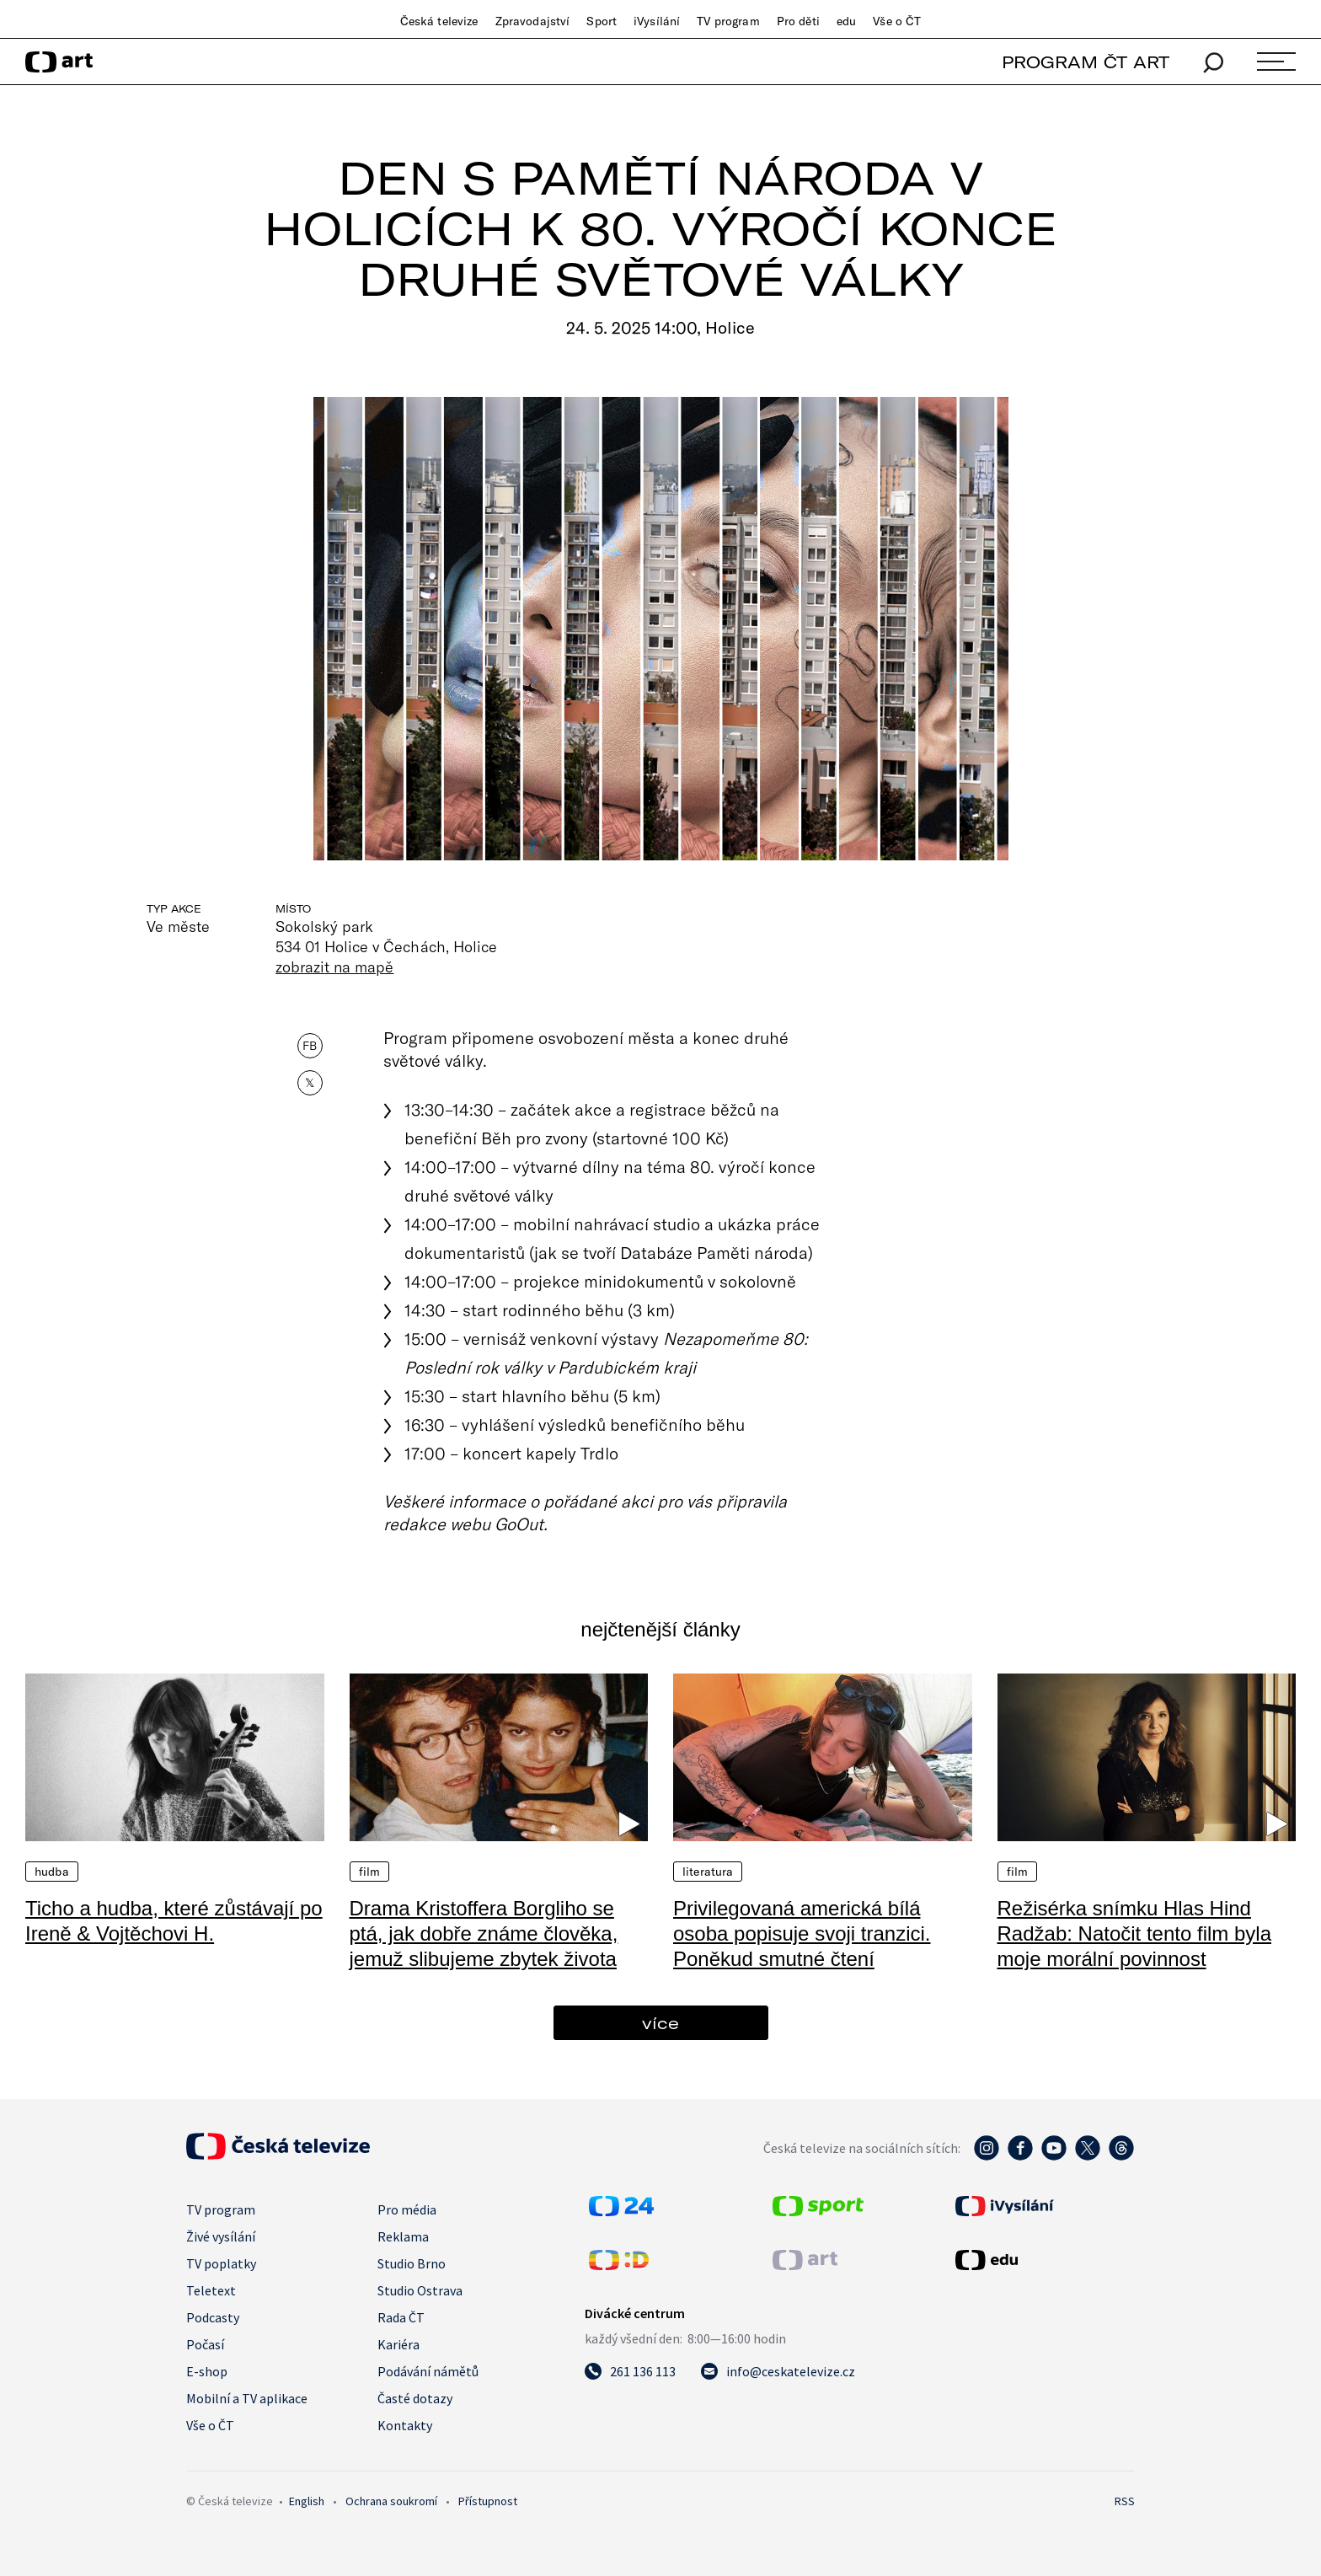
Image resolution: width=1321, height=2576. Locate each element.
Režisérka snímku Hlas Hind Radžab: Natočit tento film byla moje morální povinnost (1134, 1933)
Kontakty (404, 2425)
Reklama (403, 2236)
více (660, 2022)
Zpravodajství (532, 21)
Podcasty (212, 2317)
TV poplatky (221, 2263)
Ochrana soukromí (391, 2501)
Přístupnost (487, 2501)
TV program (728, 21)
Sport (601, 21)
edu (846, 21)
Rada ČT (401, 2317)
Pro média (406, 2209)
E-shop (206, 2371)
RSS (1125, 2501)
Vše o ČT (897, 21)
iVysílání (657, 21)
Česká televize (439, 21)
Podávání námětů (428, 2371)
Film (370, 1871)
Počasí (205, 2344)
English (306, 2501)
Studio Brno (411, 2263)
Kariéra (398, 2344)
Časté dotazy (414, 2398)
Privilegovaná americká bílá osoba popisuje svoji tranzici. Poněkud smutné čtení (802, 1933)
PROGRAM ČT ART (1085, 61)
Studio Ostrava (420, 2290)
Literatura (707, 1871)
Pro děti (798, 21)
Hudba (52, 1871)
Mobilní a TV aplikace (247, 2398)
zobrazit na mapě (334, 966)
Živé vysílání (220, 2236)
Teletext (211, 2290)
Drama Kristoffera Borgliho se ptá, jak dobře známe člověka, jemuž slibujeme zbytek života (484, 1933)
